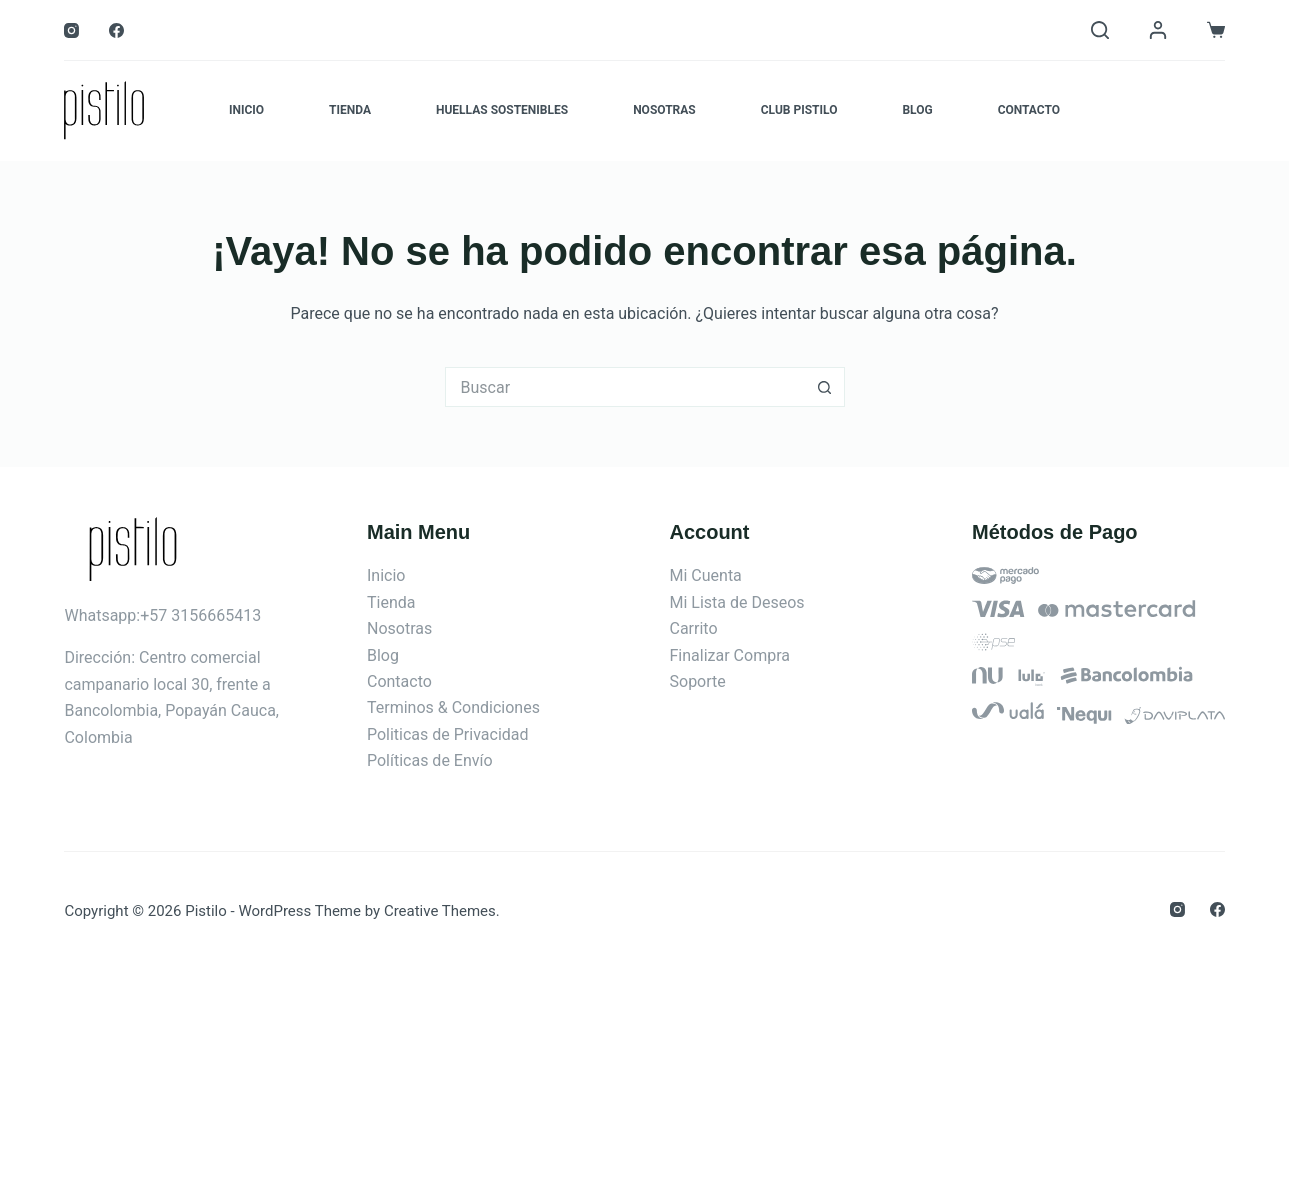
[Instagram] (71, 30)
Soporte (698, 681)
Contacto (1029, 110)
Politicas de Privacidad (448, 734)
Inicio (246, 110)
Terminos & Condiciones (453, 707)
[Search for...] (625, 387)
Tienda (350, 110)
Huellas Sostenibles (502, 110)
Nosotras (664, 110)
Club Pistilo (799, 110)
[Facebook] (116, 30)
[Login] (1158, 30)
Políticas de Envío (430, 760)
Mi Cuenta (706, 575)
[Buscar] (1100, 30)
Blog (917, 110)
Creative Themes (440, 911)
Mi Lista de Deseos (737, 602)
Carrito (694, 628)
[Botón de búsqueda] (825, 387)
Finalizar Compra (730, 655)
